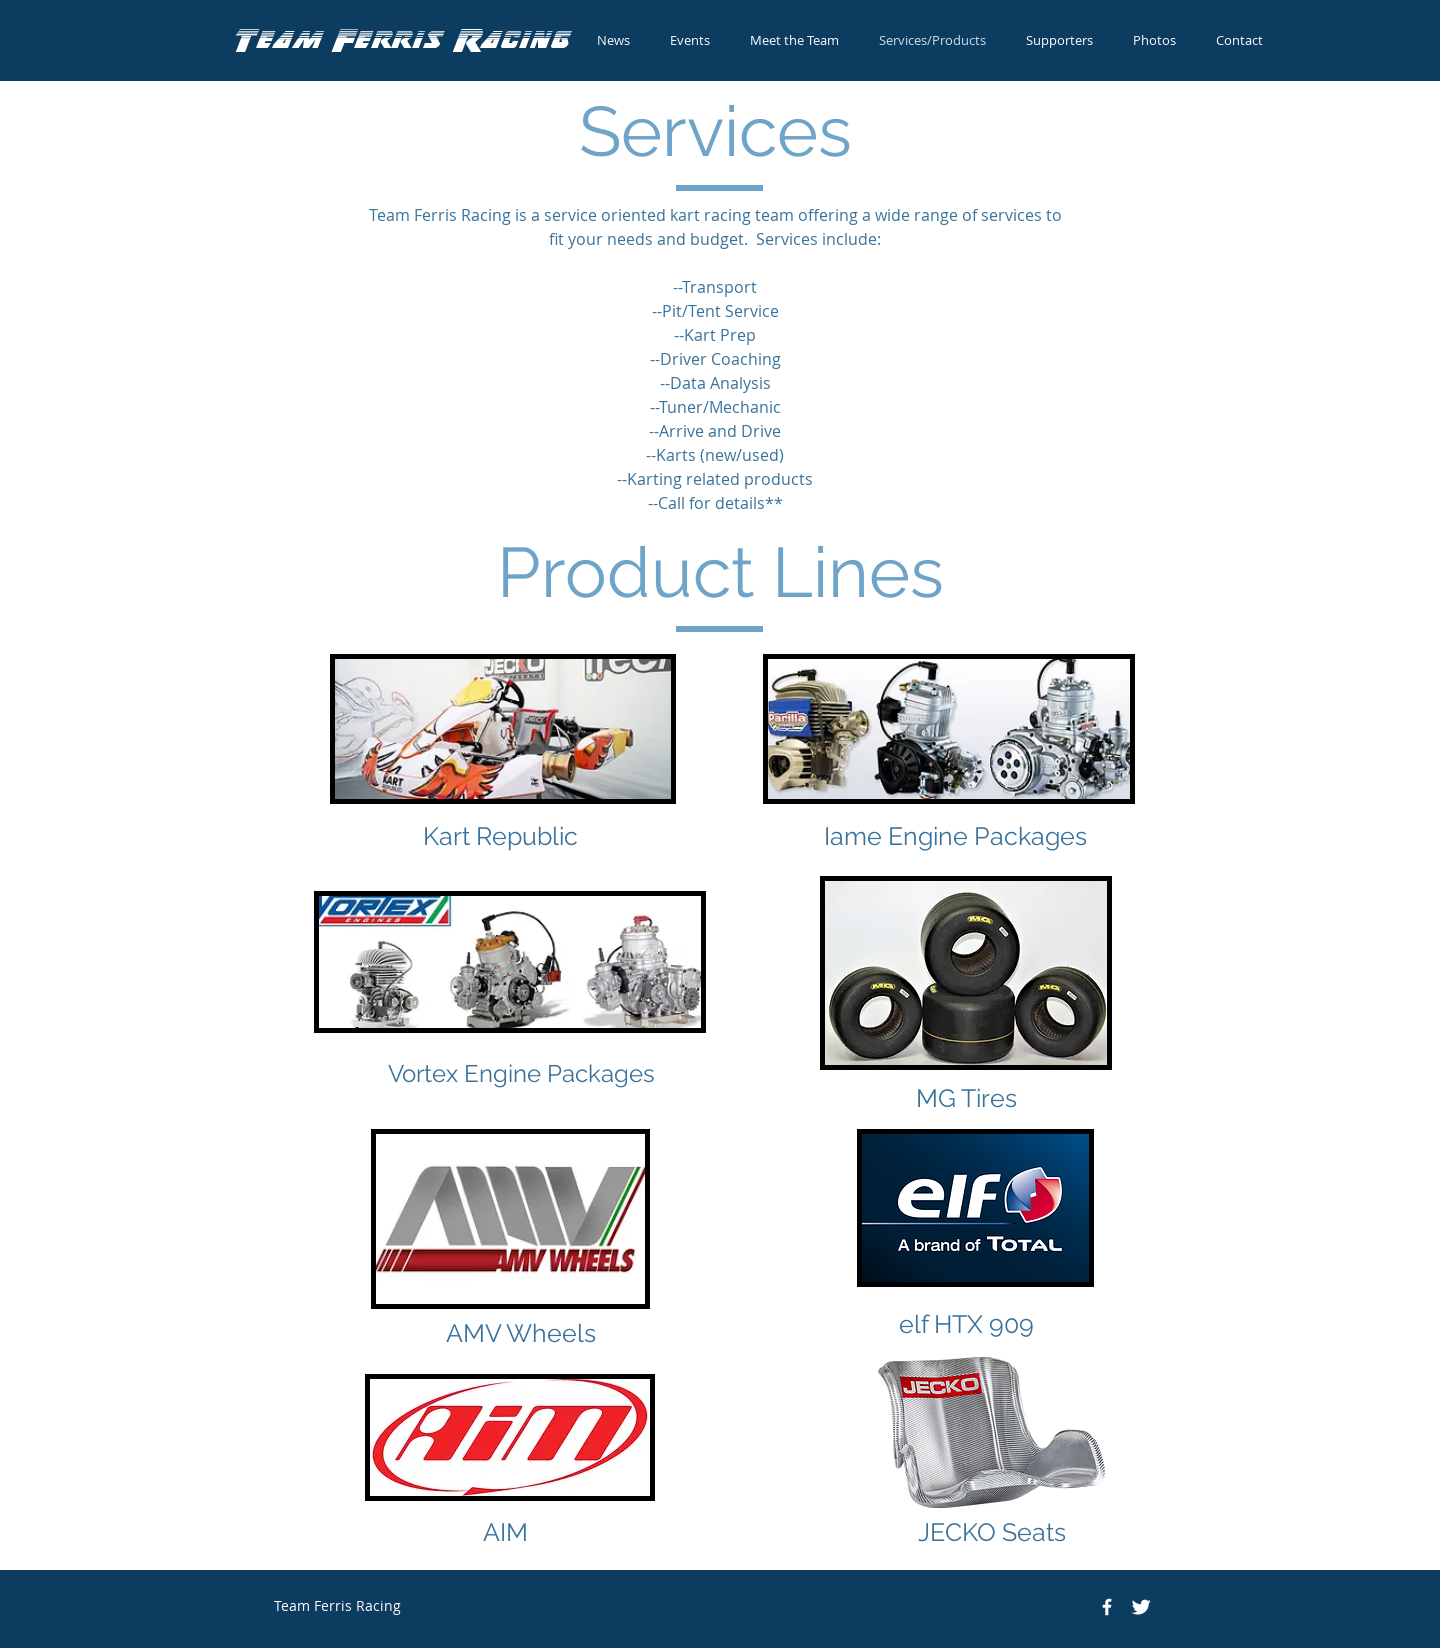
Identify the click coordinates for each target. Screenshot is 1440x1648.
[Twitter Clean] (1141, 1607)
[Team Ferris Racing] (1107, 1607)
